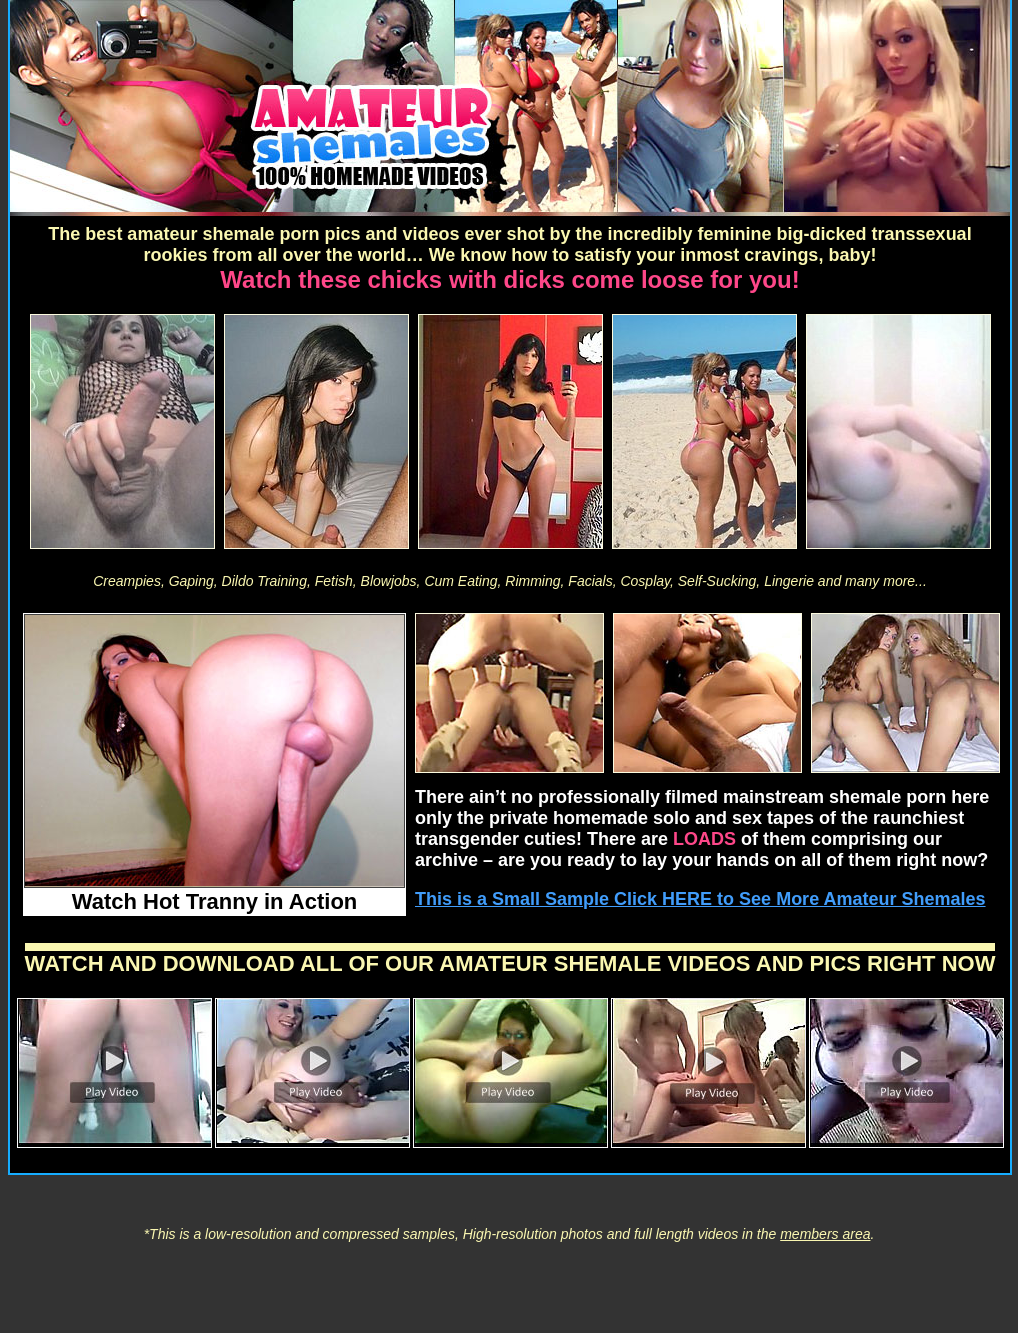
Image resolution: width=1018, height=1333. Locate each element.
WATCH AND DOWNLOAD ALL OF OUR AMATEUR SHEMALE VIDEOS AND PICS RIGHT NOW (510, 963)
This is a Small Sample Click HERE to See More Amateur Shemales (700, 899)
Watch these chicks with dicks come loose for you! (509, 279)
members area (825, 1234)
